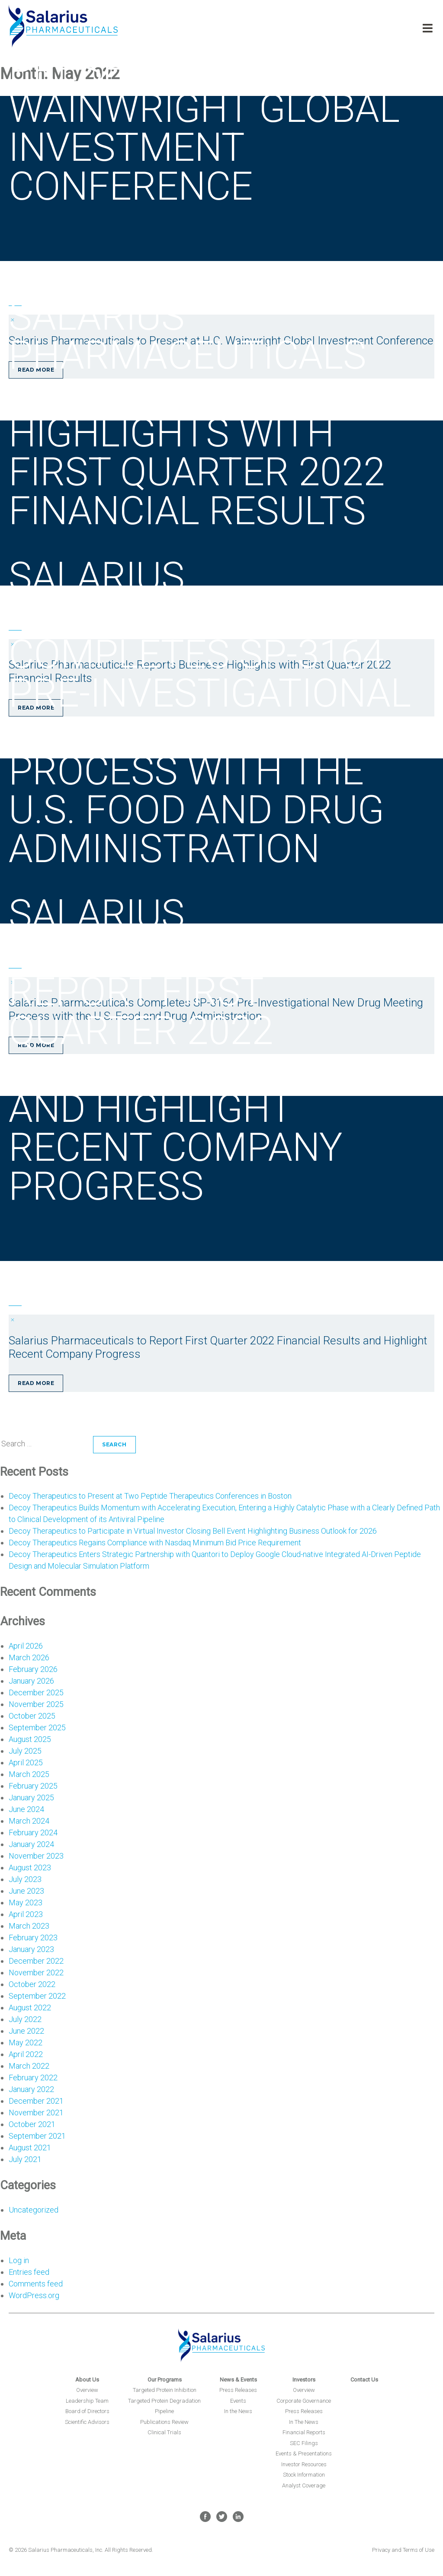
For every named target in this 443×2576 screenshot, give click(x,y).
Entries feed (29, 2272)
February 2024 (33, 1832)
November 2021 (36, 2112)
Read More (36, 1383)
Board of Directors (87, 2411)
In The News (303, 2422)
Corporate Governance (303, 2401)
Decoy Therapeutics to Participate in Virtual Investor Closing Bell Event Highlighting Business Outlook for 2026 (193, 1530)
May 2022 (25, 2042)
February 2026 (33, 1669)
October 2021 (32, 2124)
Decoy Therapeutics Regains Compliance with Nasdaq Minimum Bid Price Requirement (155, 1542)
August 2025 (30, 1739)
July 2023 (25, 1879)
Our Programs (165, 2379)
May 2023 (25, 1902)
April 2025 (26, 1762)
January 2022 (31, 2089)
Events (238, 2401)
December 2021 (36, 2100)
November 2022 (36, 1972)
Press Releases (238, 2390)
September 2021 (37, 2135)
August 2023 (30, 1867)
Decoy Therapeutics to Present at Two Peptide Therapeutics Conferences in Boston (150, 1495)
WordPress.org (34, 2295)
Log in (19, 2260)
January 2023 (31, 1949)
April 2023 (26, 1914)
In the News (238, 2411)
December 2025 (36, 1692)
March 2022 (29, 2065)
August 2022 (30, 2007)
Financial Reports (303, 2432)
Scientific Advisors (87, 2422)
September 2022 (37, 1995)
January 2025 (31, 1797)
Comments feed (36, 2283)
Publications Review (164, 2422)
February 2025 (33, 1785)
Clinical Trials (164, 2432)
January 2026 (31, 1680)
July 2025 (25, 1750)
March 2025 (29, 1774)
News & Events (238, 2379)
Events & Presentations (304, 2453)
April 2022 (26, 2054)
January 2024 (31, 1844)
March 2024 (29, 1820)
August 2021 (30, 2147)
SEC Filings (304, 2443)
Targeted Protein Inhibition (164, 2390)
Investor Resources (304, 2464)
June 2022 (26, 2030)
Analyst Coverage (303, 2485)
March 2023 (29, 1925)
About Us (87, 2379)
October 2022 (32, 1984)
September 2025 (37, 1727)
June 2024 (26, 1809)
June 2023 (26, 1890)
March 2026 (29, 1657)
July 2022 (25, 2019)
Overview (87, 2390)
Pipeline (164, 2411)
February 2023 (33, 1937)
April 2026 (26, 1645)
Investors (303, 2379)
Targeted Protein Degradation (164, 2401)
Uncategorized (33, 2209)
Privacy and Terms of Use (403, 2550)
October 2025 (32, 1715)
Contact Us (364, 2379)
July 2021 (25, 2159)
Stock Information (304, 2474)
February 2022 (33, 2077)
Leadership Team (87, 2401)
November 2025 (36, 1704)
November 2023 (36, 1855)
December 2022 (36, 1960)
